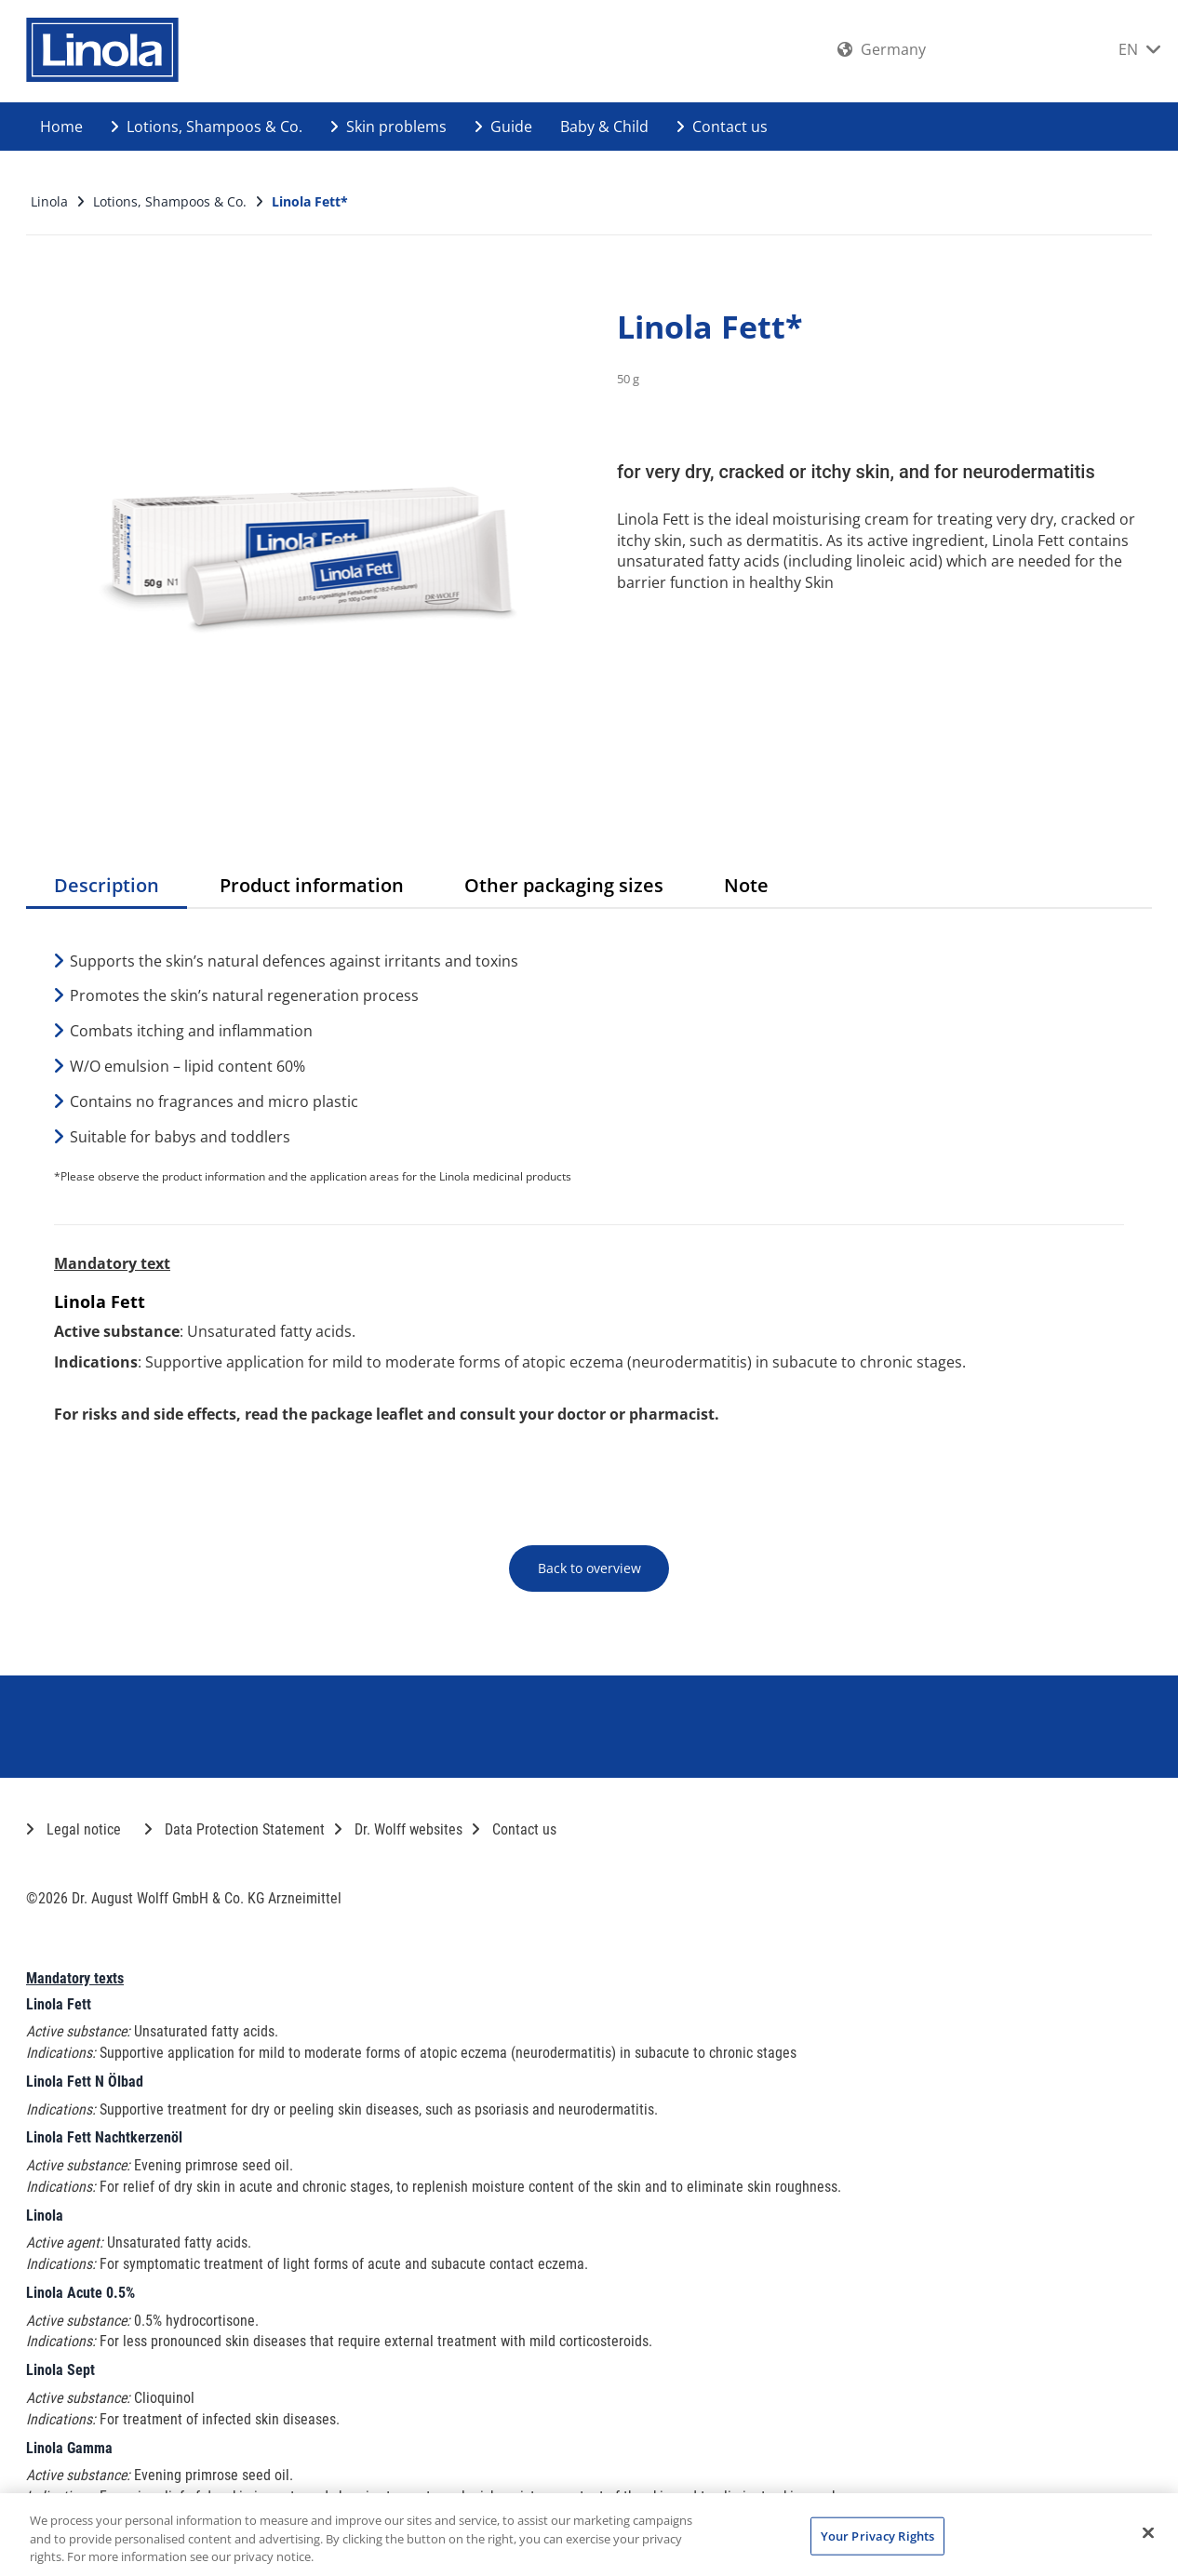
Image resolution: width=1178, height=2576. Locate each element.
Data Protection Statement (234, 1829)
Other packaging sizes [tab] (563, 885)
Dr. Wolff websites (398, 1829)
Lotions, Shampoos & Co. (206, 126)
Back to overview (589, 1568)
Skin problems (388, 126)
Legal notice (73, 1829)
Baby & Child (604, 126)
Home (61, 126)
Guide (503, 126)
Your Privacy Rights (877, 2535)
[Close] (1148, 2532)
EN (1139, 49)
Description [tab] (106, 885)
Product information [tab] (312, 885)
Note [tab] (746, 885)
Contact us (722, 126)
